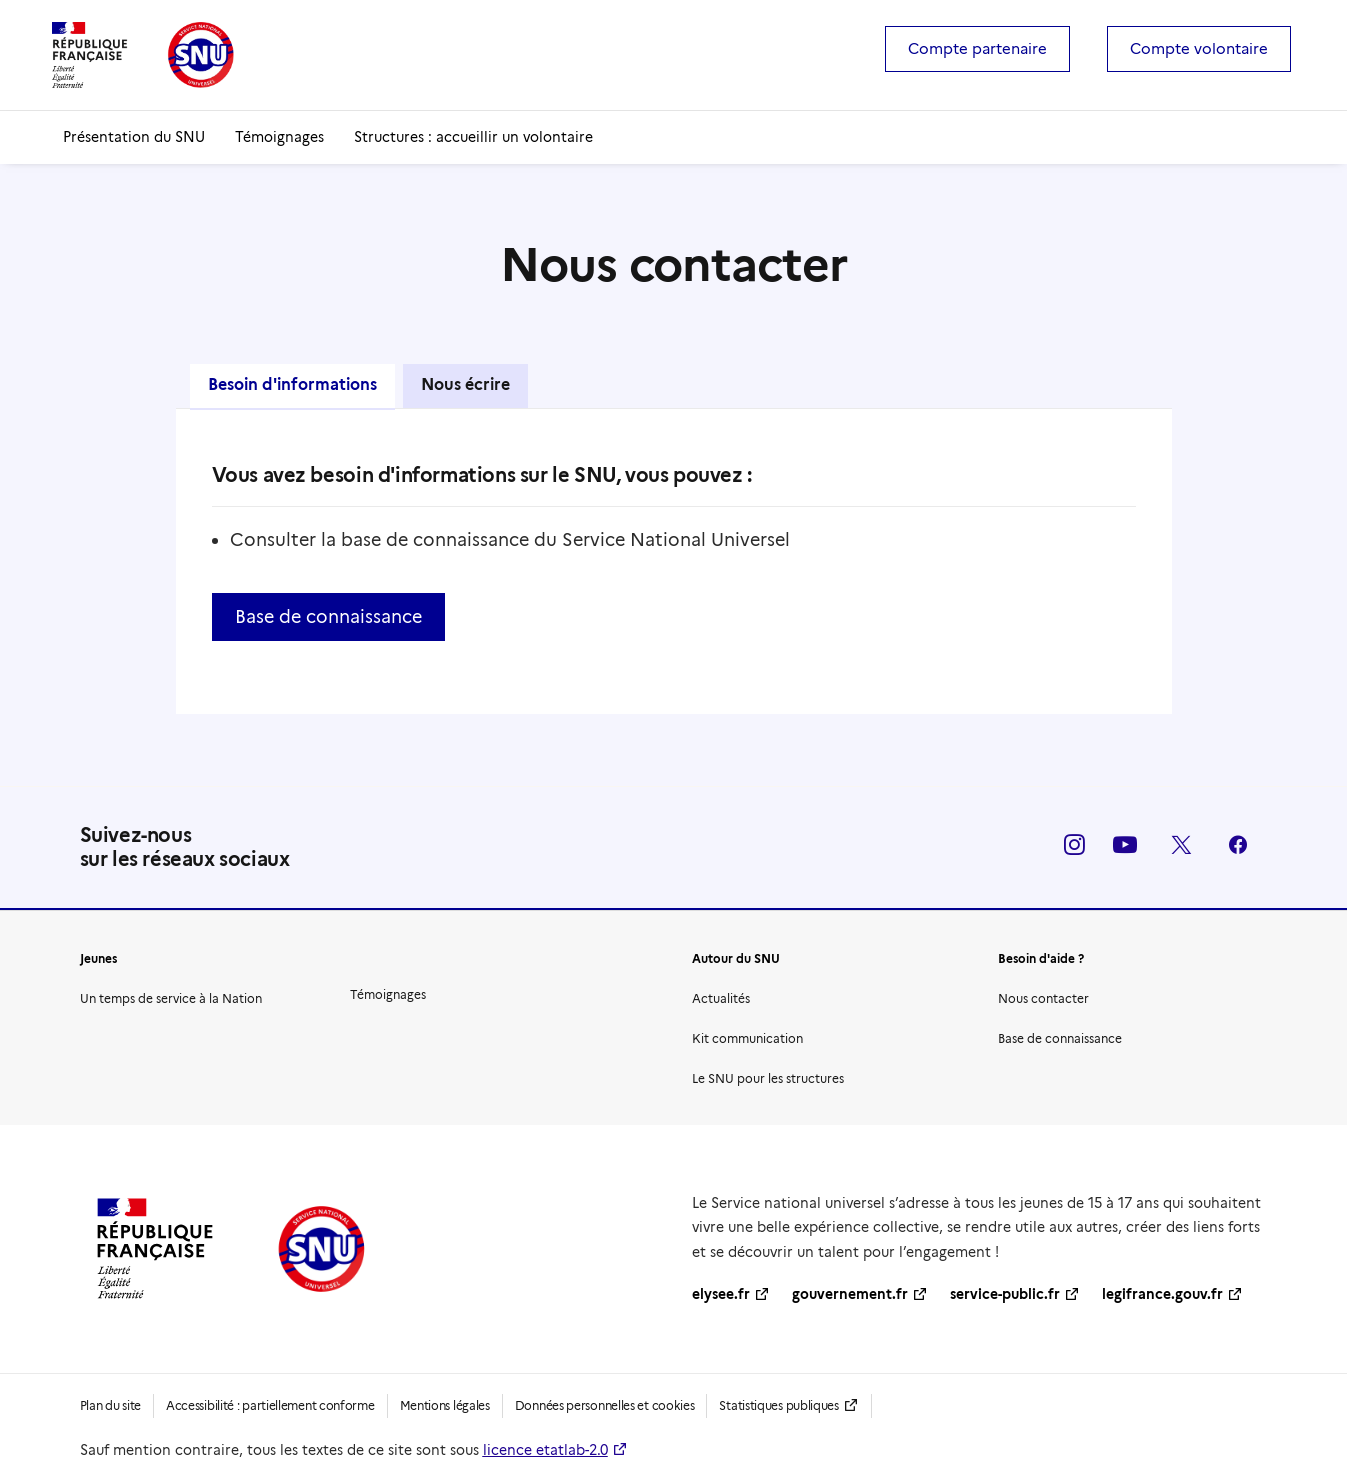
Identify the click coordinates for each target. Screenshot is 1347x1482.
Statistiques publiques (778, 1405)
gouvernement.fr (850, 1294)
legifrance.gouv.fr (1162, 1294)
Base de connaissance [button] (328, 617)
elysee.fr (721, 1294)
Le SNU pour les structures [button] (768, 1078)
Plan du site (110, 1405)
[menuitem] (984, 49)
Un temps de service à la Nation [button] (171, 998)
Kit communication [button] (747, 1038)
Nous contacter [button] (1043, 998)
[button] (1074, 849)
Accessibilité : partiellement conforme (270, 1405)
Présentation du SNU (134, 137)
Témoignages (279, 137)
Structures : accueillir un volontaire (473, 137)
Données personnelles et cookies (605, 1405)
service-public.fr (1005, 1294)
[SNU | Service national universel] (143, 55)
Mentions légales (445, 1405)
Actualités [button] (721, 998)
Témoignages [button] (388, 994)
